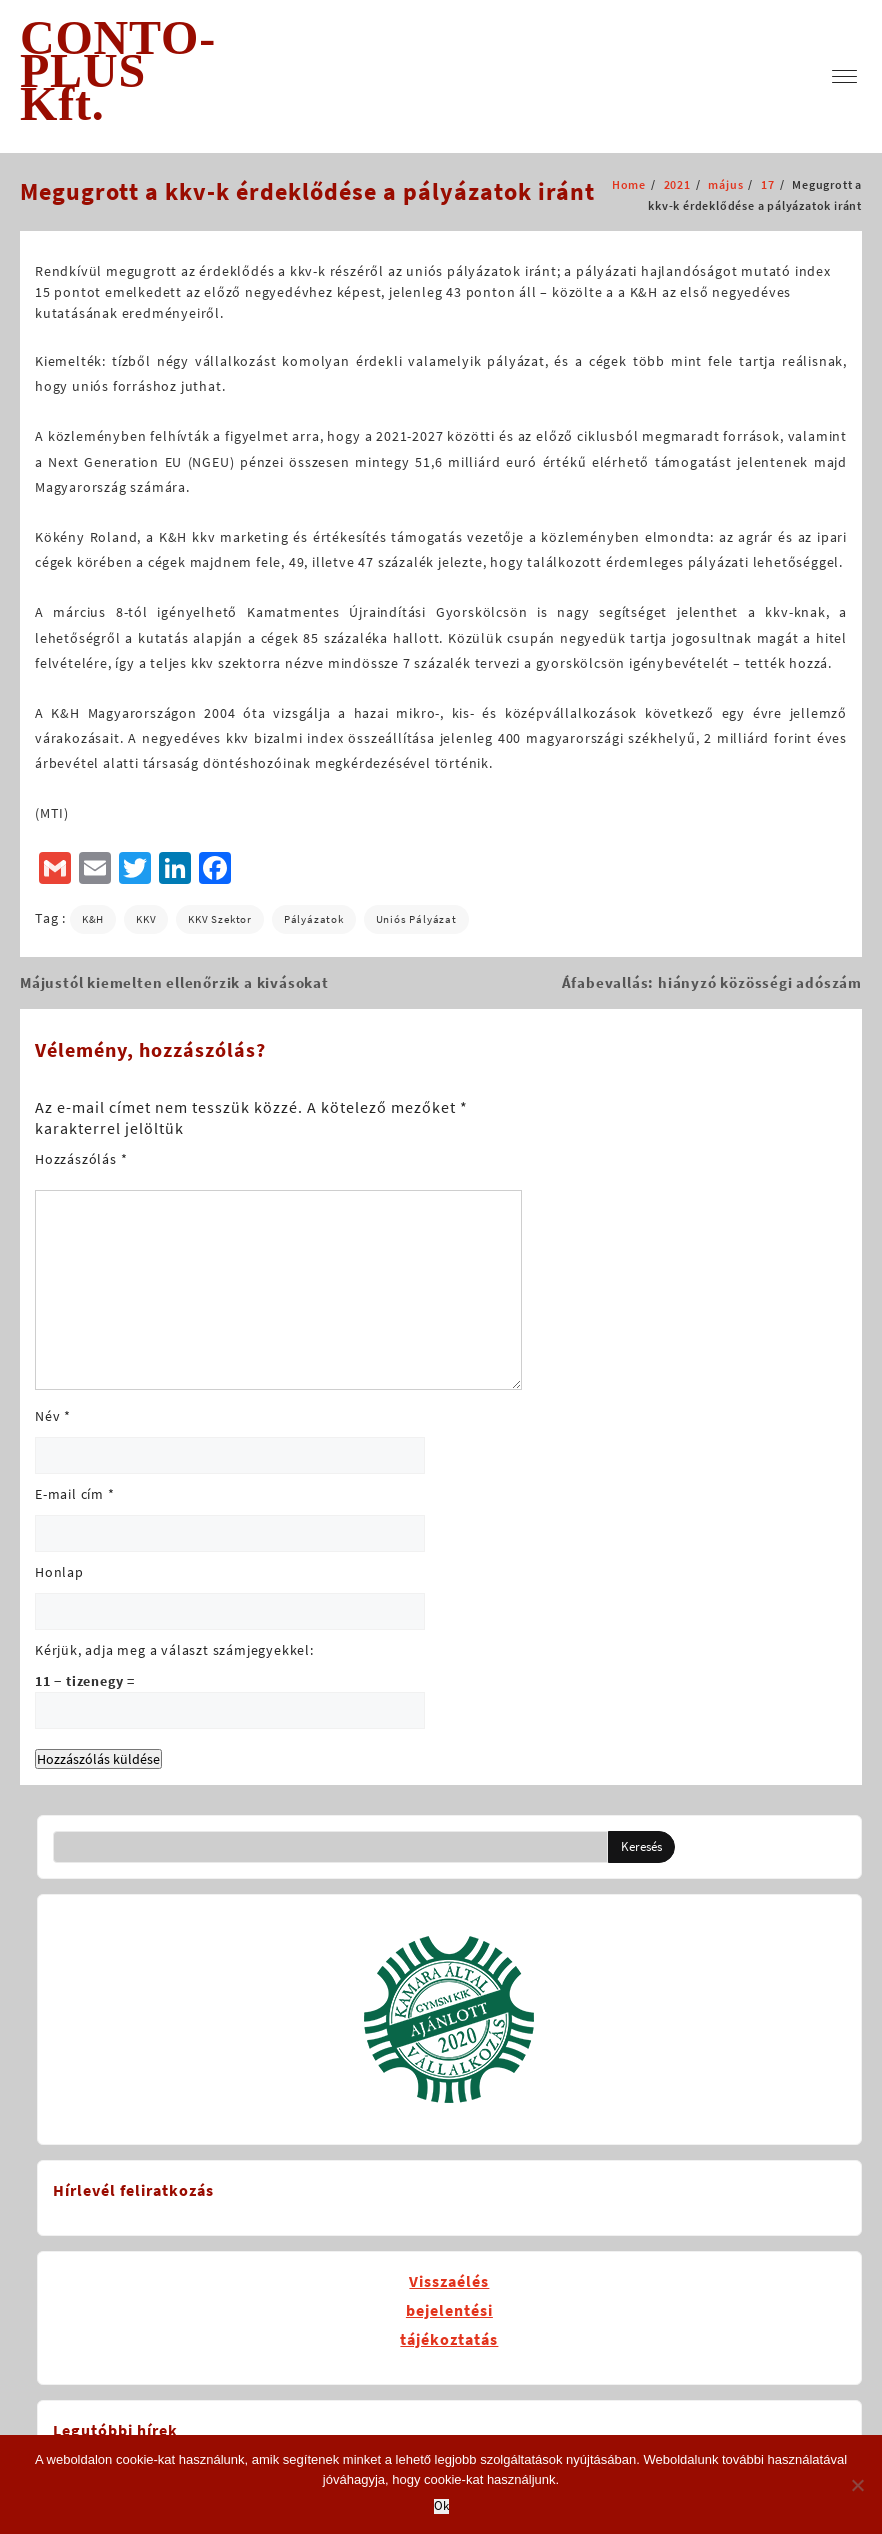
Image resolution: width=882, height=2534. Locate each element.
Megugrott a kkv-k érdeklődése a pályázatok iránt (307, 191)
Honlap (59, 1572)
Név (53, 1416)
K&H (93, 919)
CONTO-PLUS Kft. (118, 70)
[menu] (844, 76)
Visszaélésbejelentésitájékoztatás (449, 2310)
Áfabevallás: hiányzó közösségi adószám (712, 982)
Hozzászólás (81, 1159)
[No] (857, 2485)
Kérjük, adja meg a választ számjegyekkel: (174, 1650)
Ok (441, 2506)
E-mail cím (75, 1494)
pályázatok (314, 919)
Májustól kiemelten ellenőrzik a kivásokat (174, 982)
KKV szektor (220, 919)
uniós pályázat (416, 919)
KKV (146, 919)
